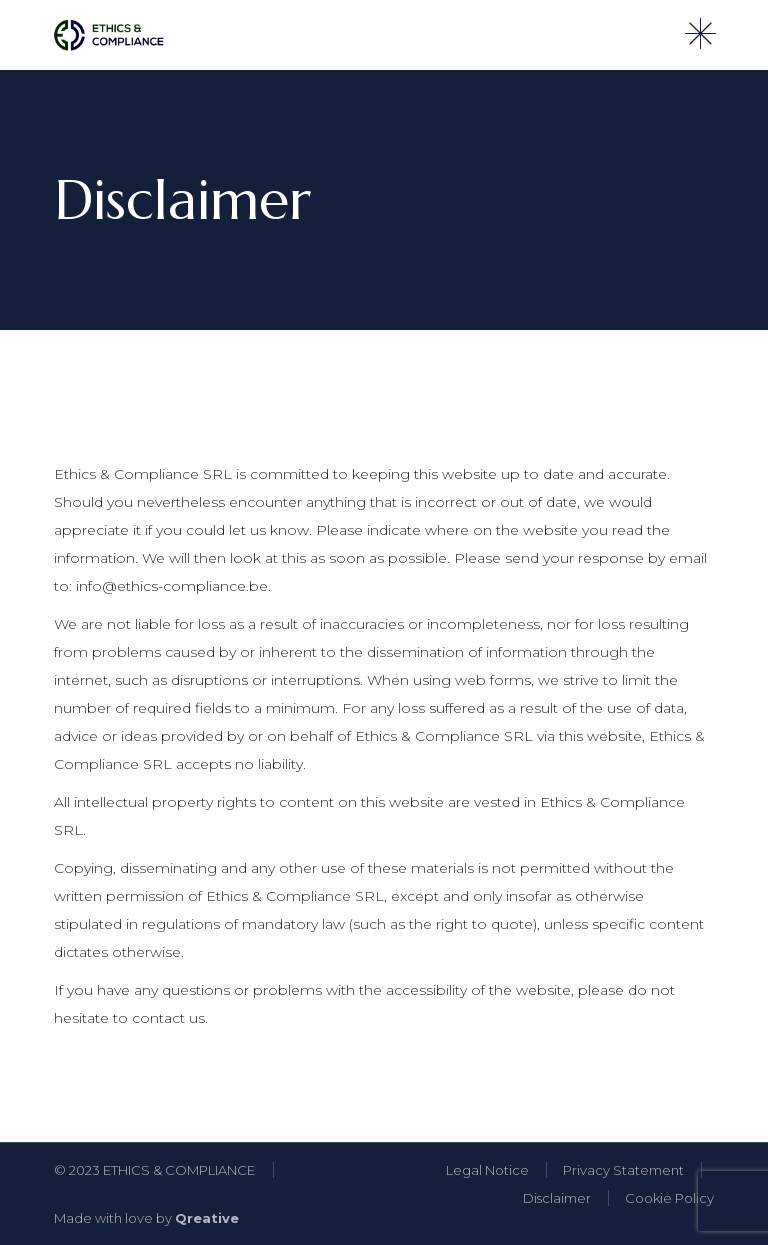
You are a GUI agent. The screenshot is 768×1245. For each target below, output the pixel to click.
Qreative (207, 1218)
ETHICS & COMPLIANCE (179, 1170)
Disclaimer (557, 1198)
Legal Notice (487, 1170)
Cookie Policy (669, 1198)
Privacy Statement (623, 1170)
